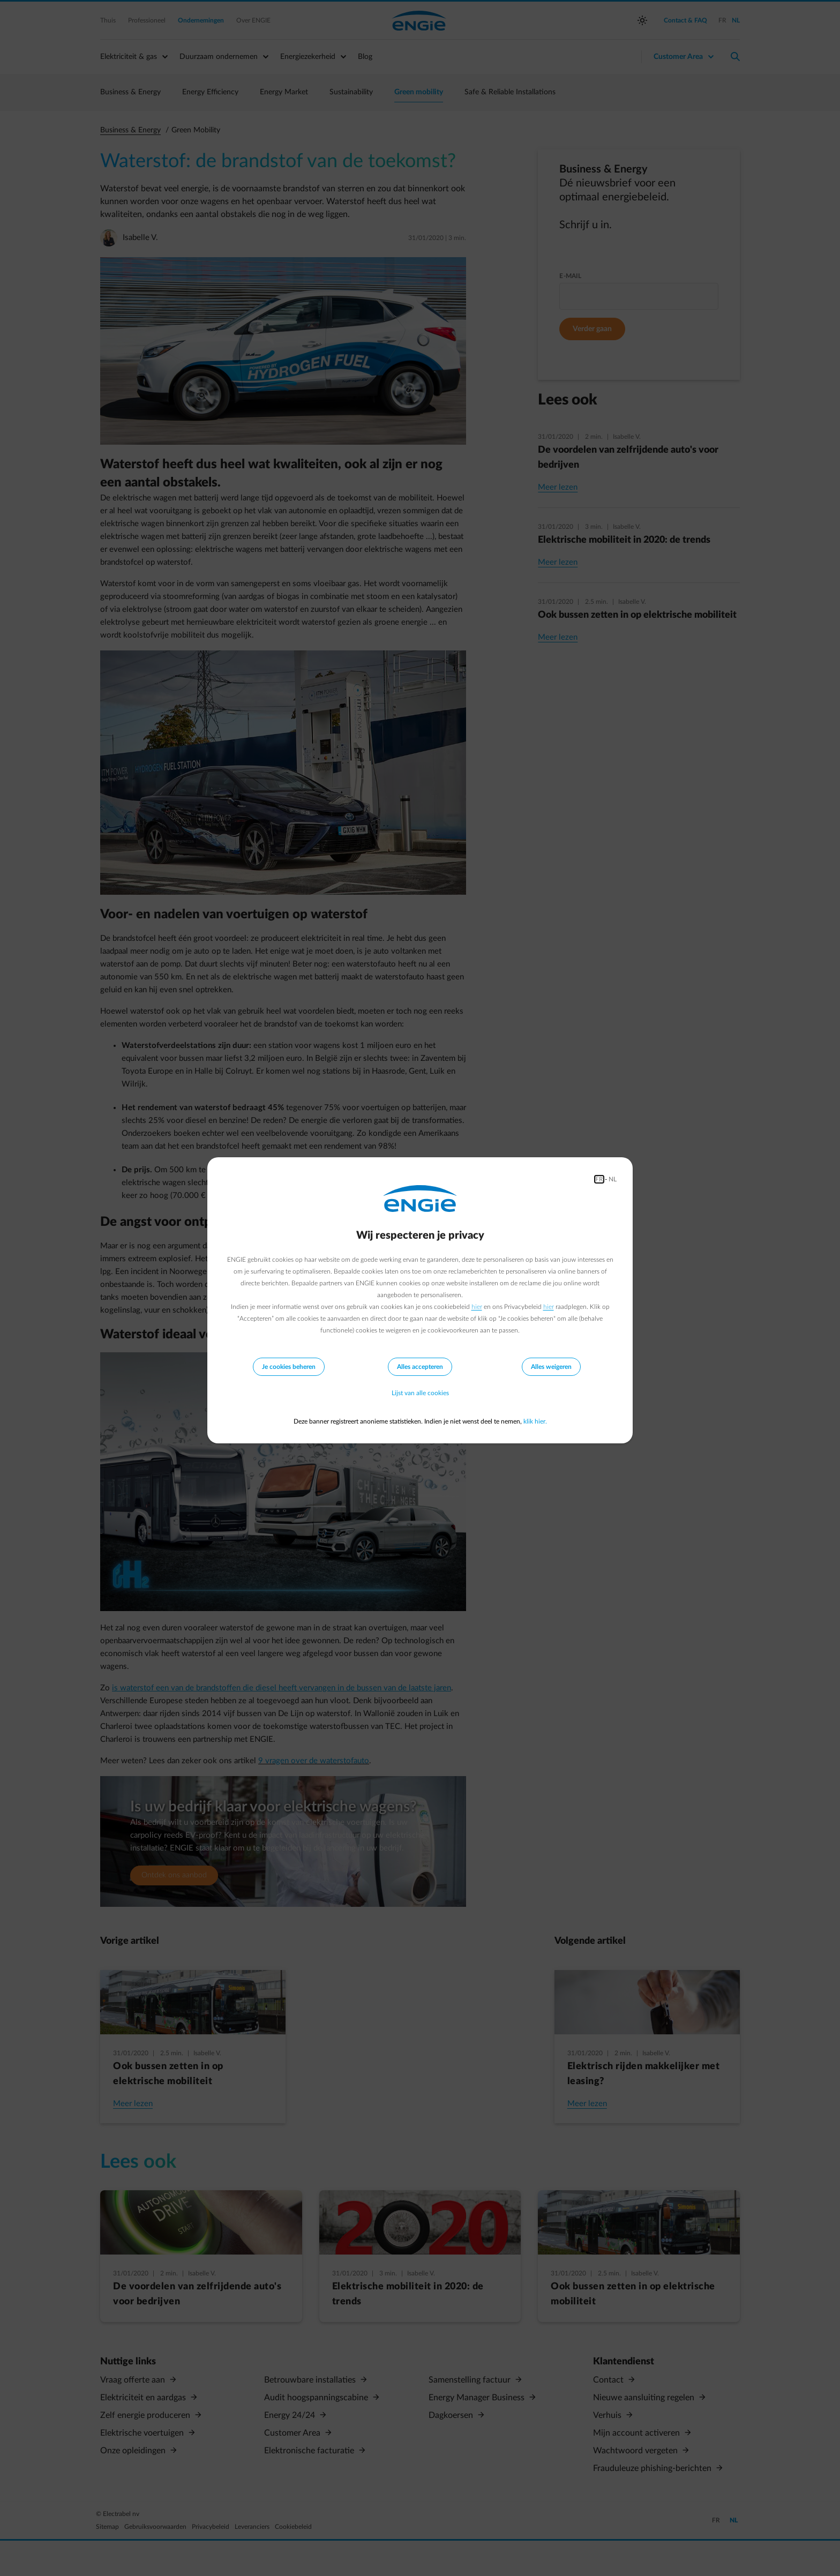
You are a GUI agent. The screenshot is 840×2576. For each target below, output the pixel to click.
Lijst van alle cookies (420, 1393)
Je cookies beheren (289, 1367)
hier (476, 1307)
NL (613, 1179)
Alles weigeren (551, 1367)
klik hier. (535, 1421)
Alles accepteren (420, 1367)
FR (599, 1179)
